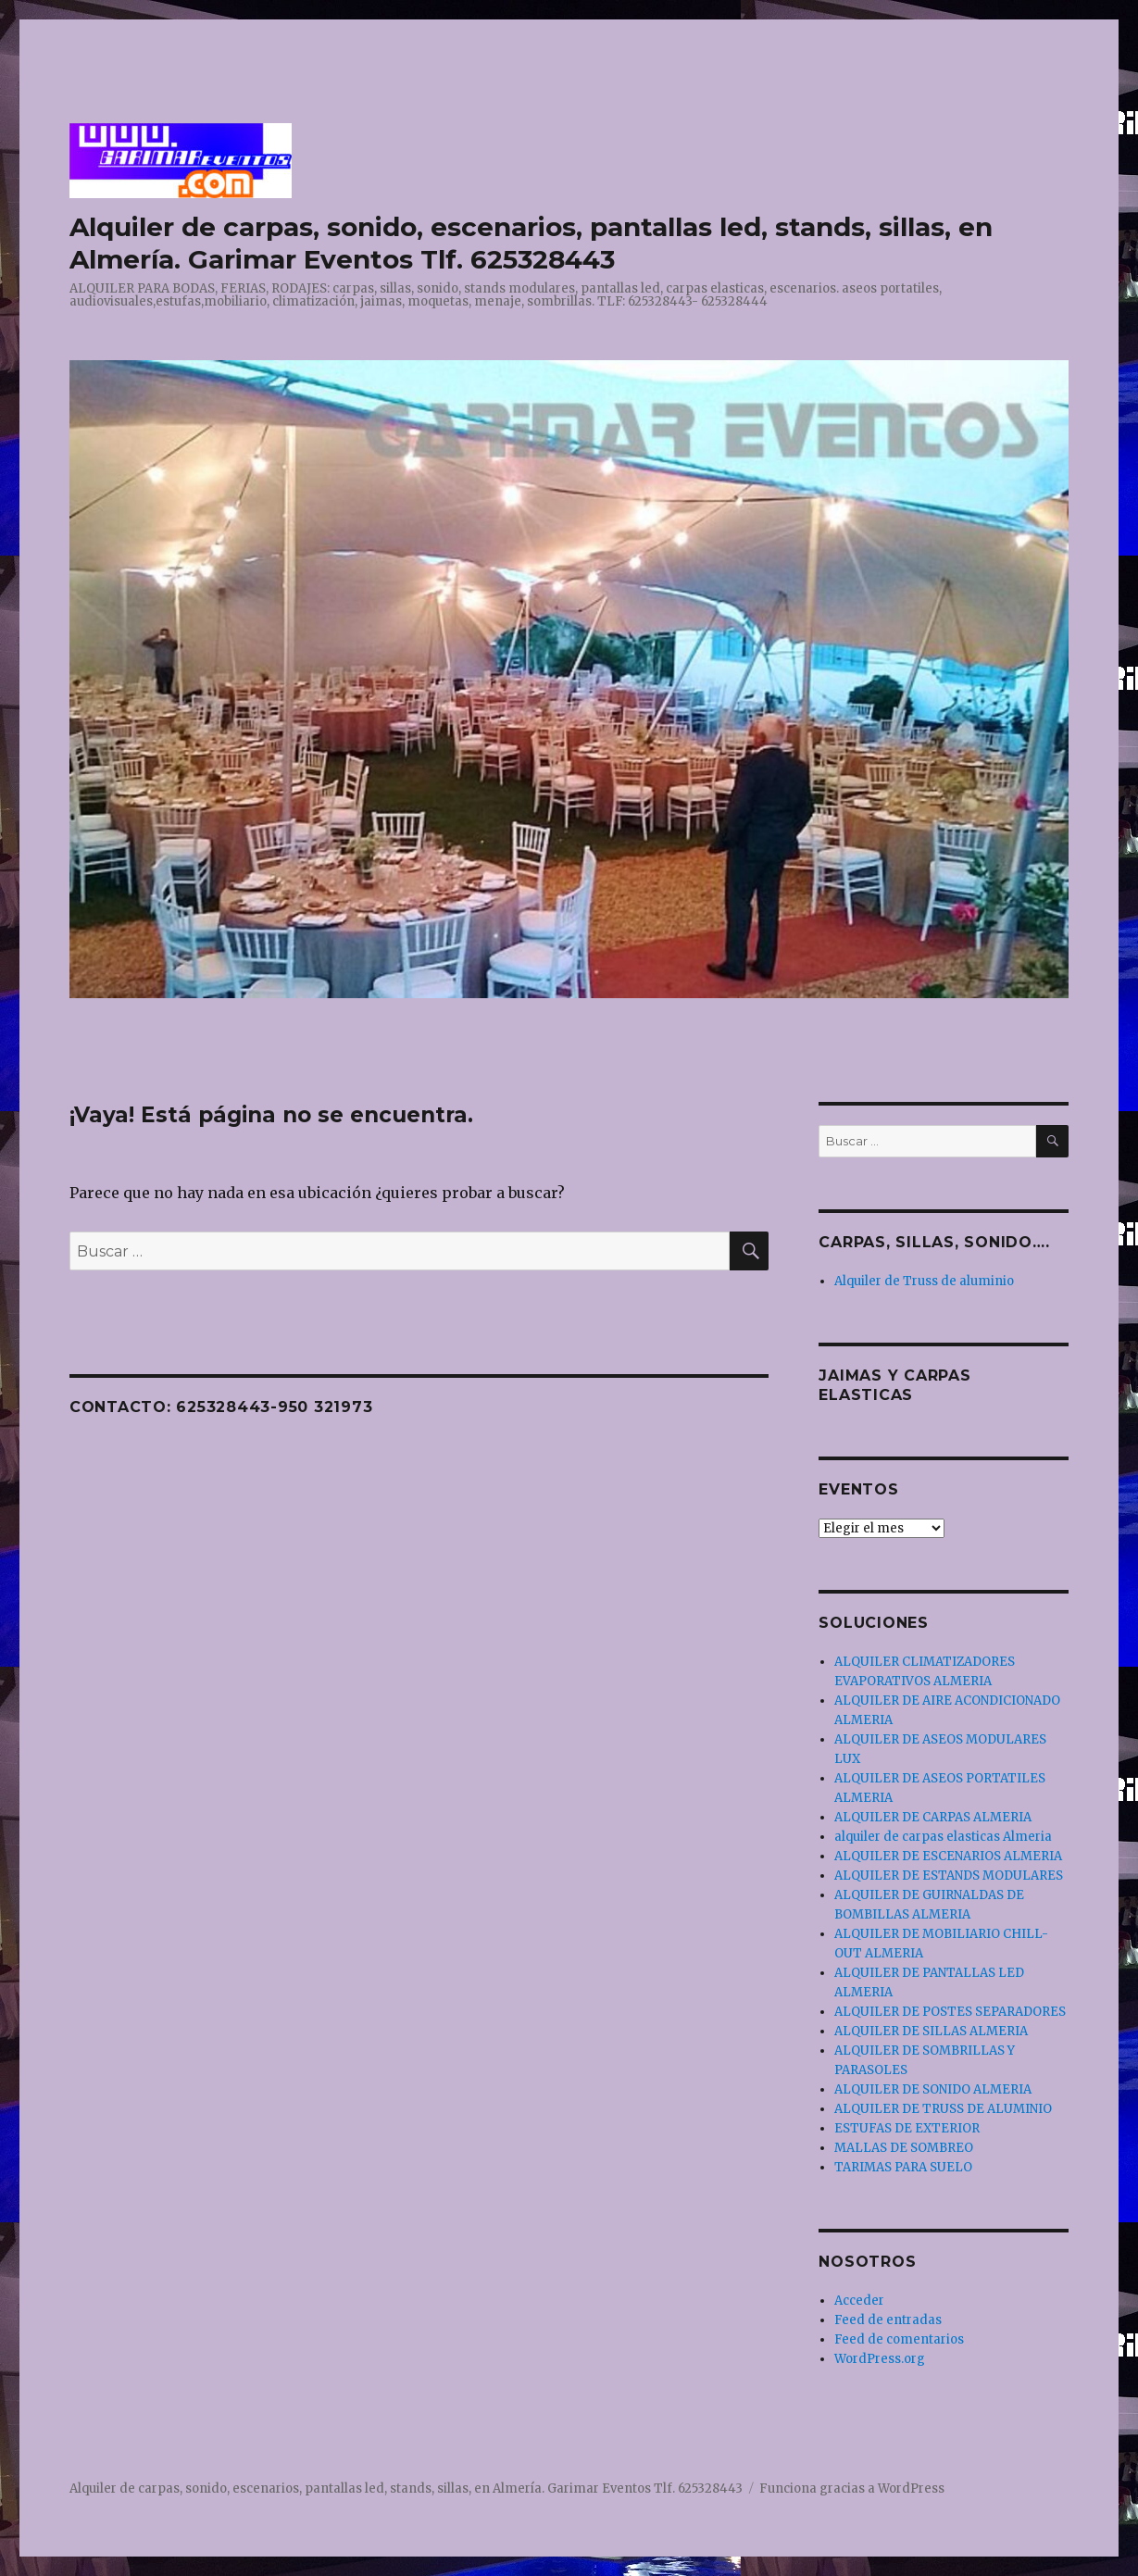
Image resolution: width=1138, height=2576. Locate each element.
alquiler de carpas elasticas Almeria (943, 1836)
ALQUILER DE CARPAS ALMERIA (933, 1817)
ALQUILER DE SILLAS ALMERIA (931, 2031)
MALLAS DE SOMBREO (903, 2148)
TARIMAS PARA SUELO (903, 2167)
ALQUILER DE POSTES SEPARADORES (950, 2012)
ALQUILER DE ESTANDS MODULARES (948, 1875)
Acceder (859, 2300)
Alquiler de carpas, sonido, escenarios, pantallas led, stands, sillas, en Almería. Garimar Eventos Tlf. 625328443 (531, 243)
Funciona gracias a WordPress (851, 2488)
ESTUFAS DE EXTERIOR (907, 2128)
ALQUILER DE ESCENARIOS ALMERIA (948, 1856)
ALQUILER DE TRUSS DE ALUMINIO (943, 2109)
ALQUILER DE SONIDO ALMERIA (933, 2089)
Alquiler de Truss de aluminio (924, 1281)
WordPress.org (879, 2359)
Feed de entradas (888, 2320)
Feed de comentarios (899, 2339)
